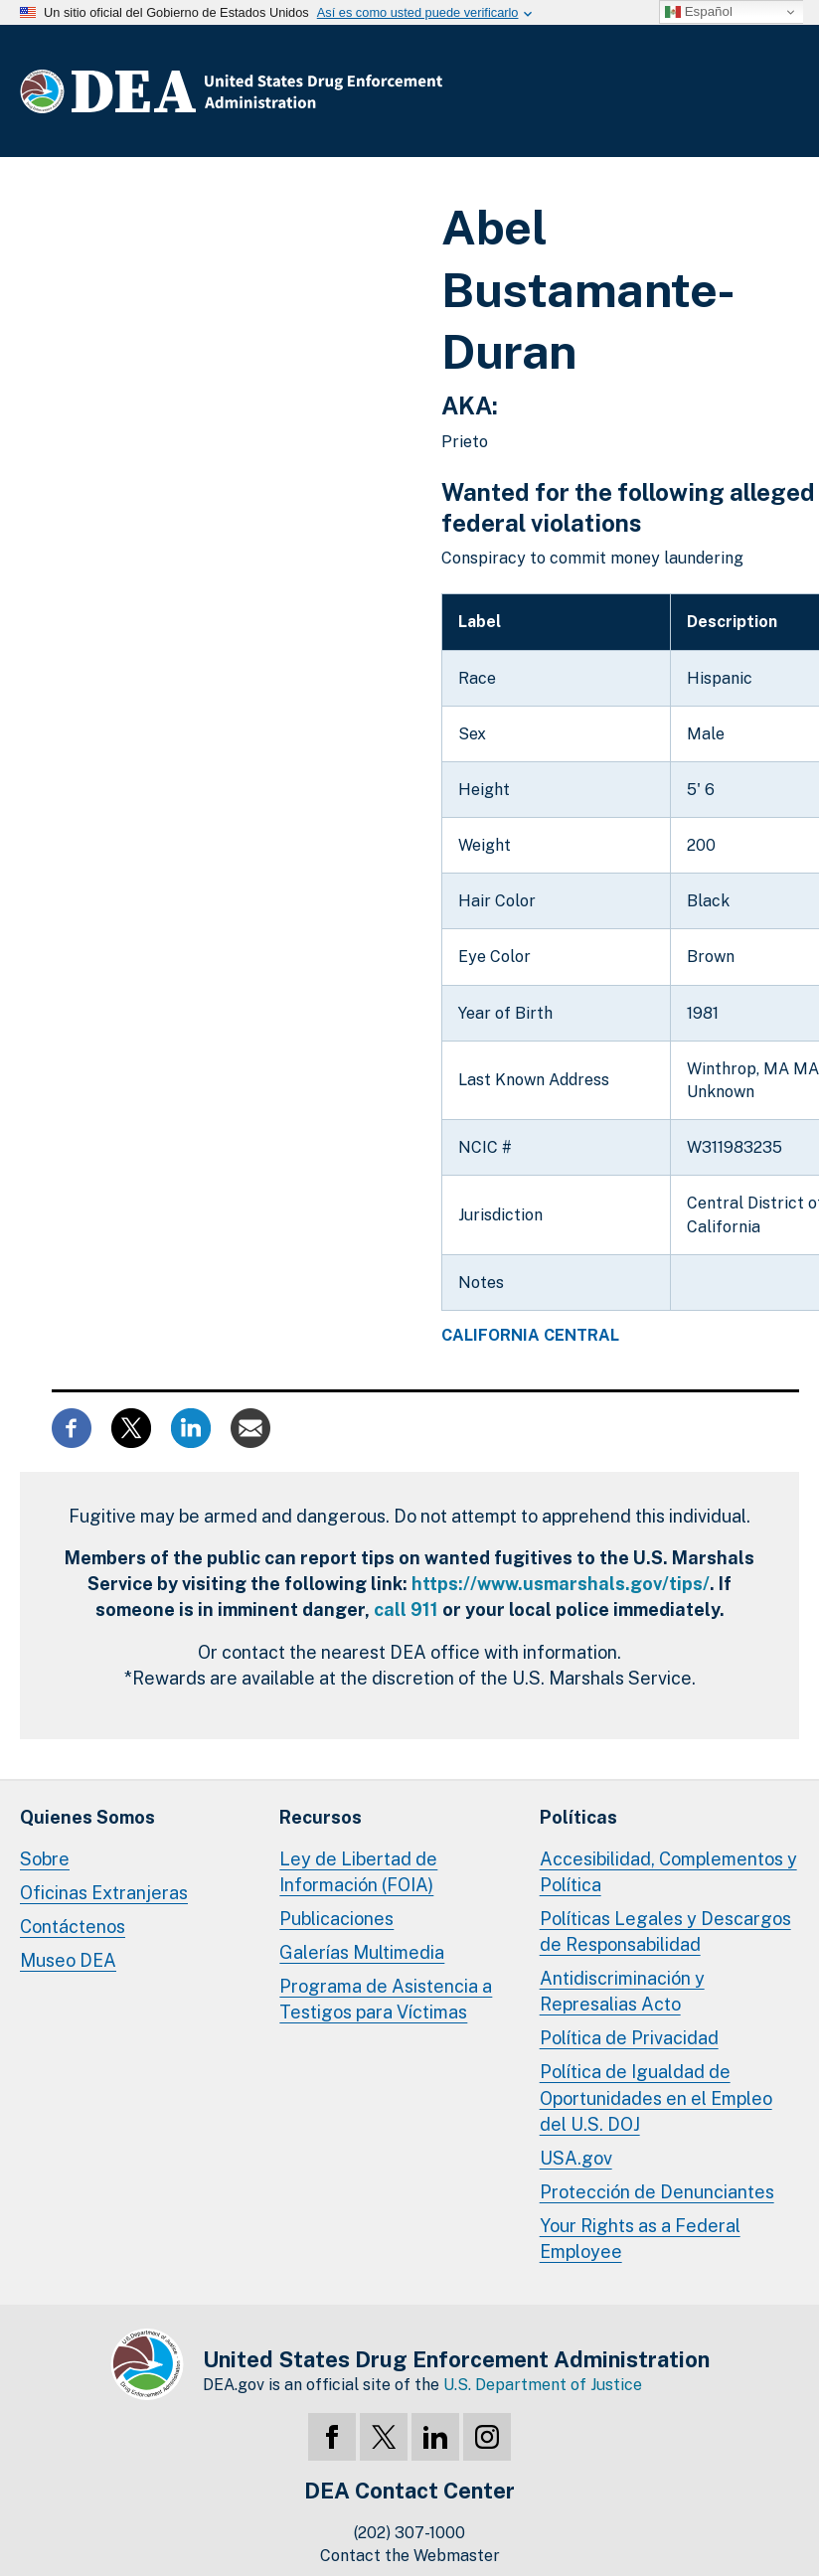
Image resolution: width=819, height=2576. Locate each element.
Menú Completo (779, 95)
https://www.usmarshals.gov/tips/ (560, 1583)
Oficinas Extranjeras (104, 1892)
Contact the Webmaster (410, 2555)
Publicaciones (336, 1918)
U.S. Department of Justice (542, 2384)
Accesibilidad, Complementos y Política (668, 1872)
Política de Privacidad (629, 2037)
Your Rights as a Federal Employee (640, 2238)
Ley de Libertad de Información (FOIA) (358, 1872)
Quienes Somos (87, 1817)
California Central (530, 1336)
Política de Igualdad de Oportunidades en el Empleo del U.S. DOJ (656, 2097)
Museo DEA (68, 1960)
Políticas (578, 1817)
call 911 (406, 1609)
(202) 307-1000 (409, 2532)
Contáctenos (72, 1926)
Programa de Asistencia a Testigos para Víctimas (385, 1999)
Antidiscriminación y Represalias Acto (622, 1991)
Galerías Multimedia (361, 1952)
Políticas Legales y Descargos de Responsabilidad (665, 1931)
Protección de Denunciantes (657, 2191)
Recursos (320, 1817)
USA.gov (576, 2158)
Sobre (45, 1859)
